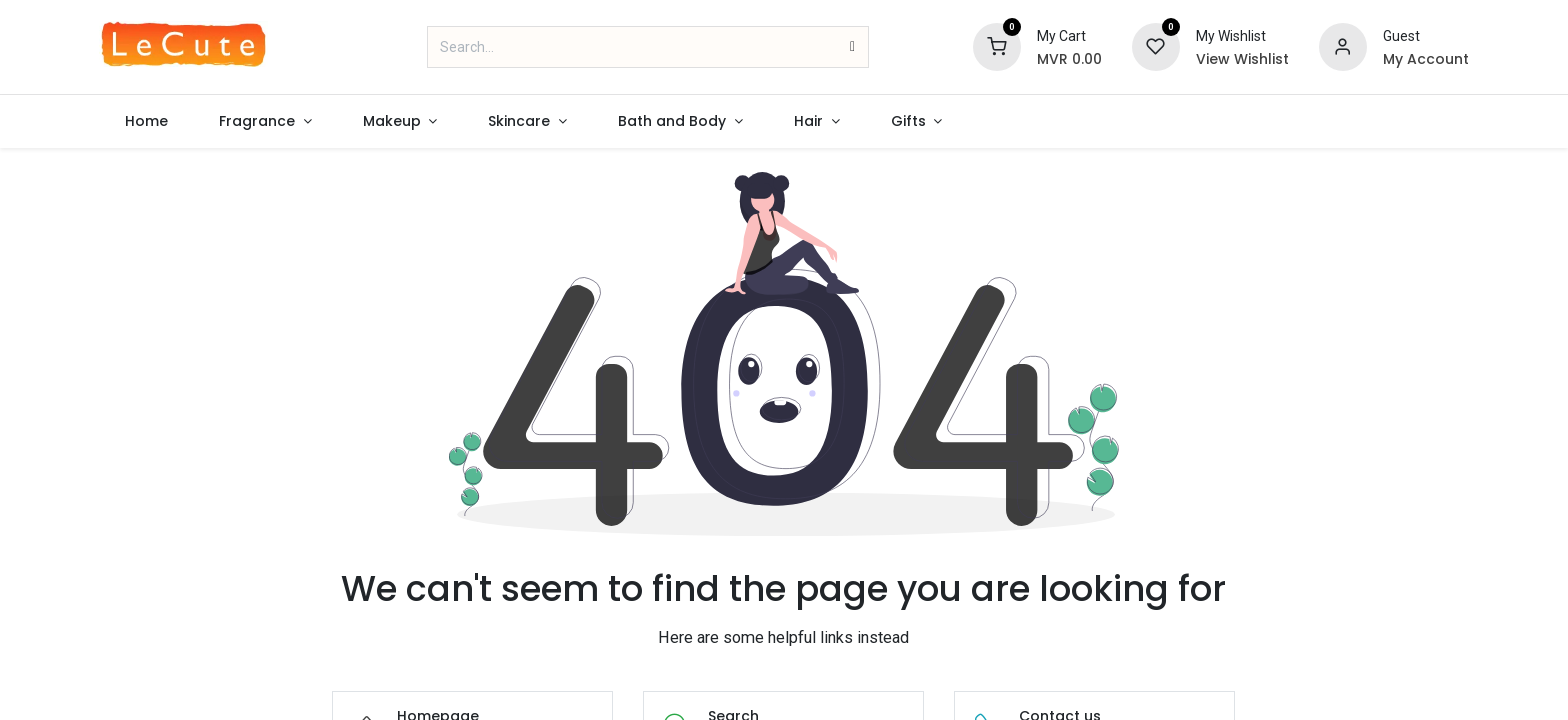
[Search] (852, 47)
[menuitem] (146, 121)
